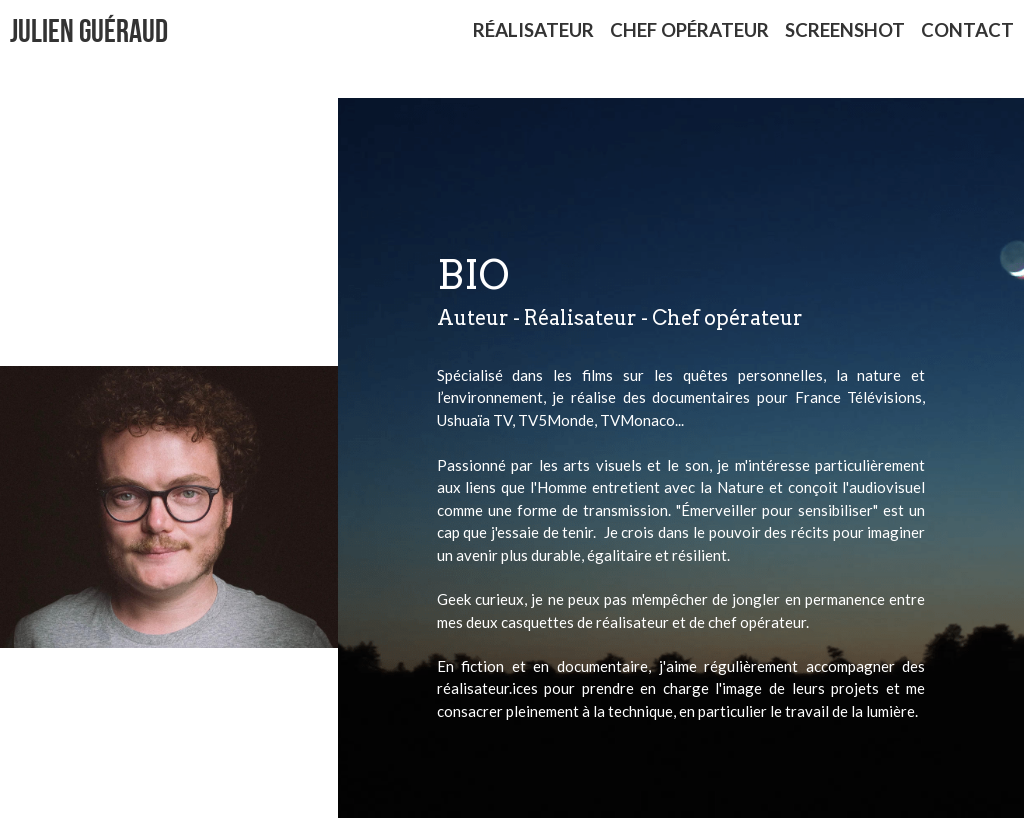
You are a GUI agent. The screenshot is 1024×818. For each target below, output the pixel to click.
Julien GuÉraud (89, 30)
